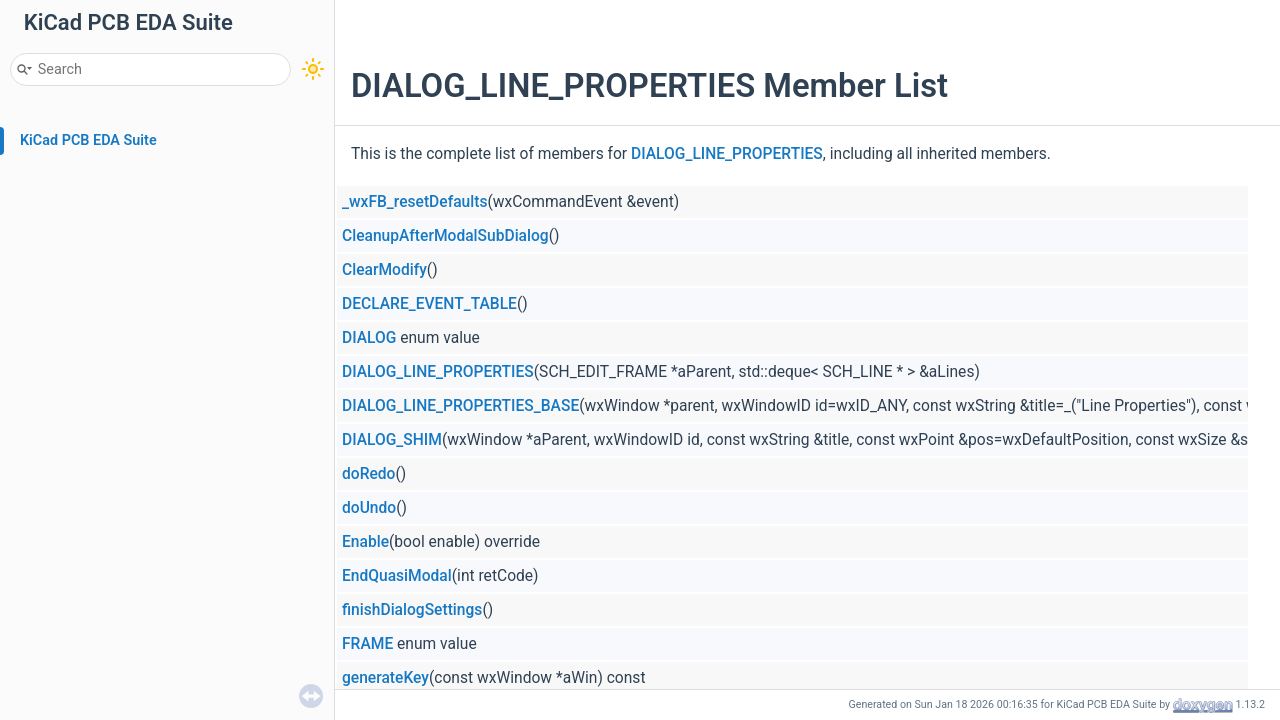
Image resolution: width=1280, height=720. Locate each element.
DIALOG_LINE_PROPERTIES (727, 154)
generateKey (385, 678)
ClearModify (384, 270)
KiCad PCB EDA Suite (88, 140)
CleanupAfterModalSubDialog (445, 236)
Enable (365, 542)
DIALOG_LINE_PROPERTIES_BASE (460, 406)
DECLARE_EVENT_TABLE (429, 304)
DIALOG (369, 338)
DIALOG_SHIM (392, 440)
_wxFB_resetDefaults (414, 202)
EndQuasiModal (397, 576)
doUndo (369, 508)
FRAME (367, 644)
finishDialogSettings (412, 610)
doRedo (368, 474)
